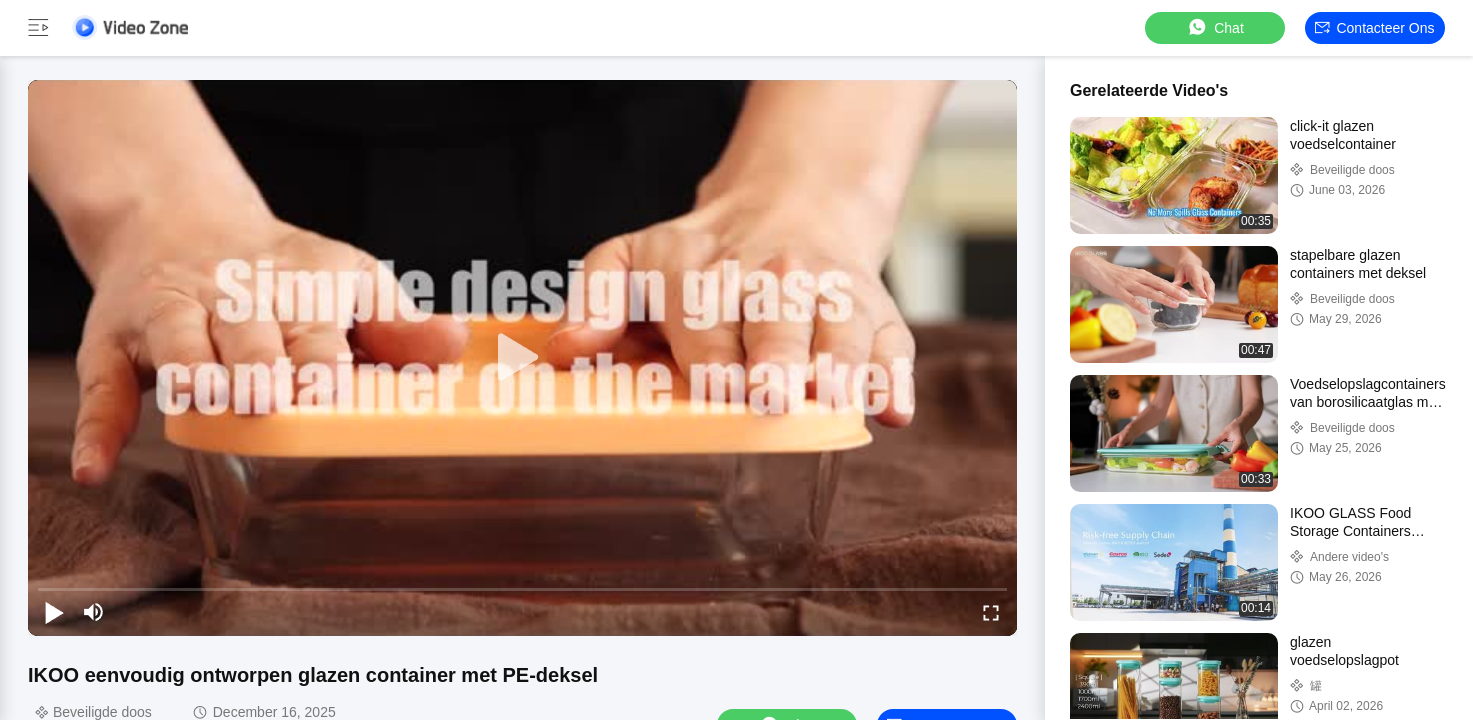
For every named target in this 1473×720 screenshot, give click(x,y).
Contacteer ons (1374, 28)
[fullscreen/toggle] (991, 612)
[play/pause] (54, 612)
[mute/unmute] (94, 612)
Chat (1215, 27)
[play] (523, 358)
